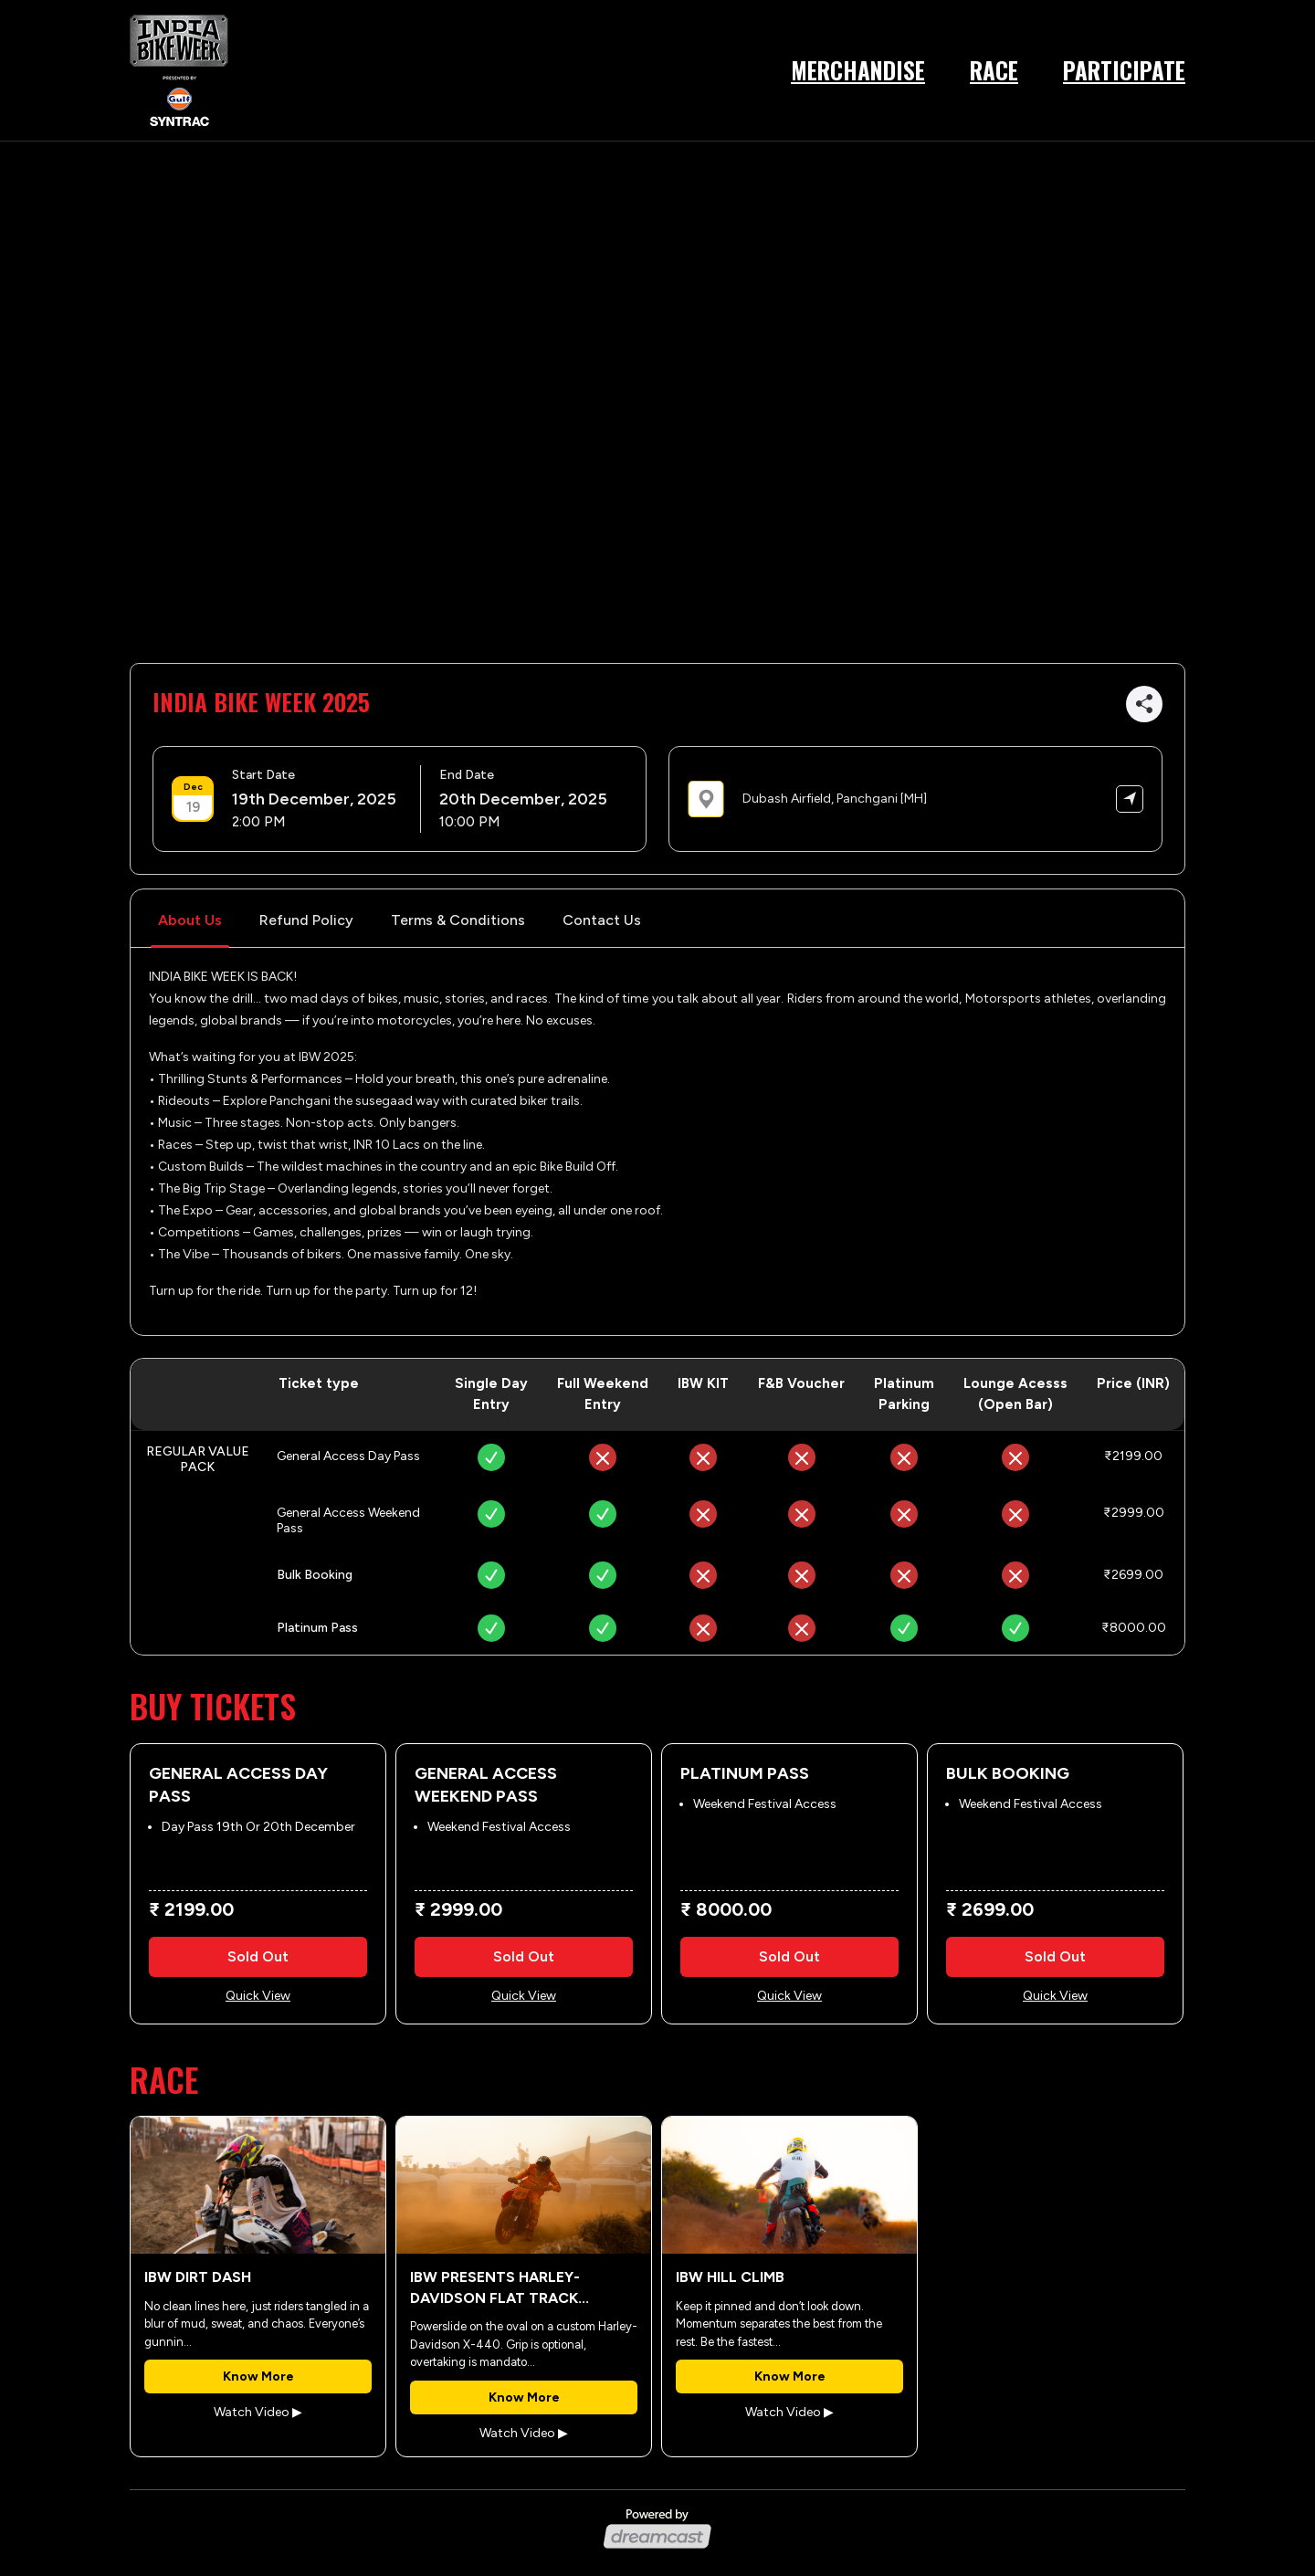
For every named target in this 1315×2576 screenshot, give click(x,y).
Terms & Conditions (458, 920)
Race (994, 70)
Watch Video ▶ (258, 2412)
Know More (258, 2376)
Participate (1124, 70)
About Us (190, 920)
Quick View (258, 1995)
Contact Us (602, 920)
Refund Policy (306, 920)
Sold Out (258, 1956)
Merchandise (858, 70)
